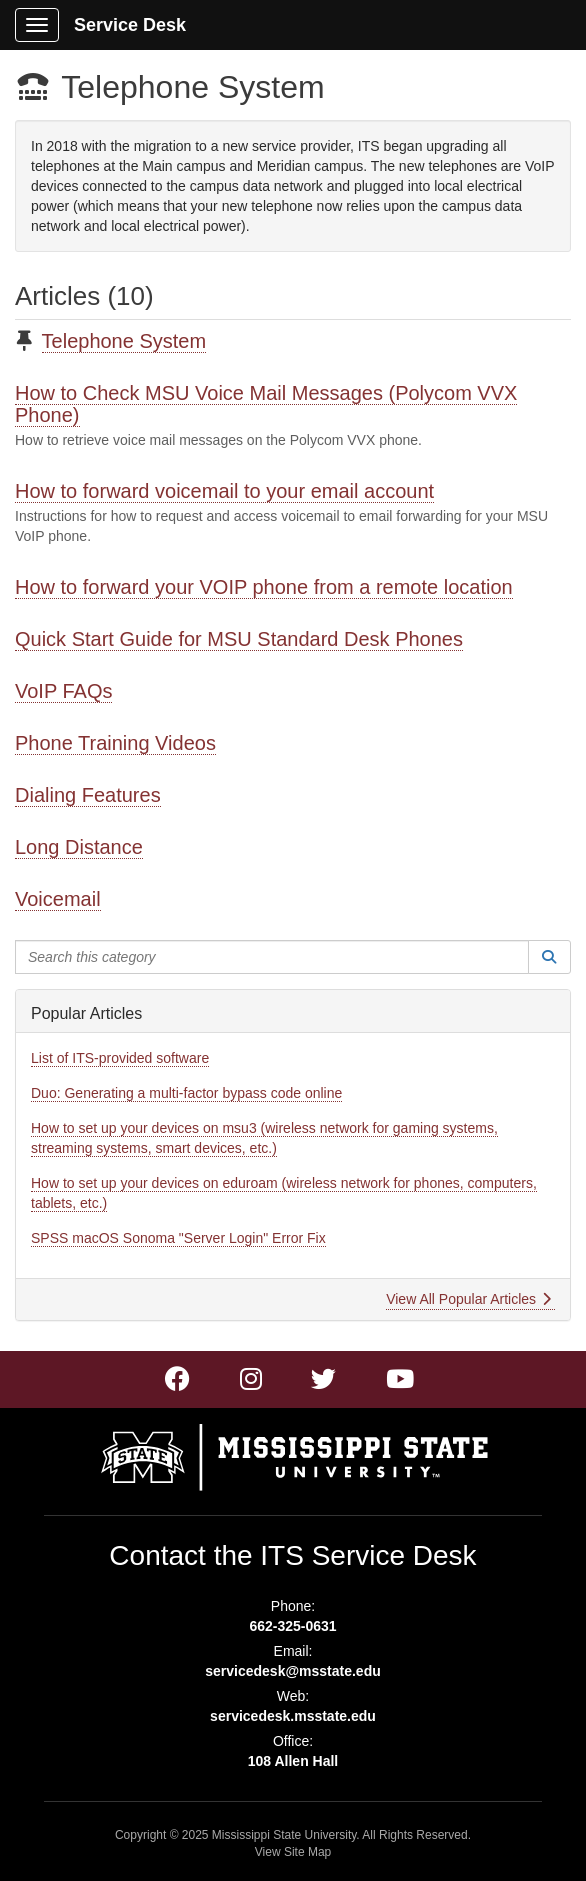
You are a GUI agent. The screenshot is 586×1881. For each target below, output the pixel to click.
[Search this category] (272, 957)
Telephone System (124, 341)
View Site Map (293, 1852)
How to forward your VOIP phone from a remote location (264, 587)
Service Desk (130, 25)
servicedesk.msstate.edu (293, 1716)
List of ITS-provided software (120, 1058)
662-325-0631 (292, 1626)
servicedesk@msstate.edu (293, 1671)
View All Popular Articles (468, 1299)
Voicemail (58, 899)
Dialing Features (88, 795)
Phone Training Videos (115, 743)
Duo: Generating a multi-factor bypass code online (186, 1093)
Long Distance (79, 847)
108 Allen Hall (293, 1761)
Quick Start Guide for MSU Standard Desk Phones (239, 639)
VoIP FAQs (63, 691)
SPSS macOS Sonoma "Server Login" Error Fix (178, 1238)
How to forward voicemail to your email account (224, 491)
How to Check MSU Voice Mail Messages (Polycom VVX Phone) (266, 404)
